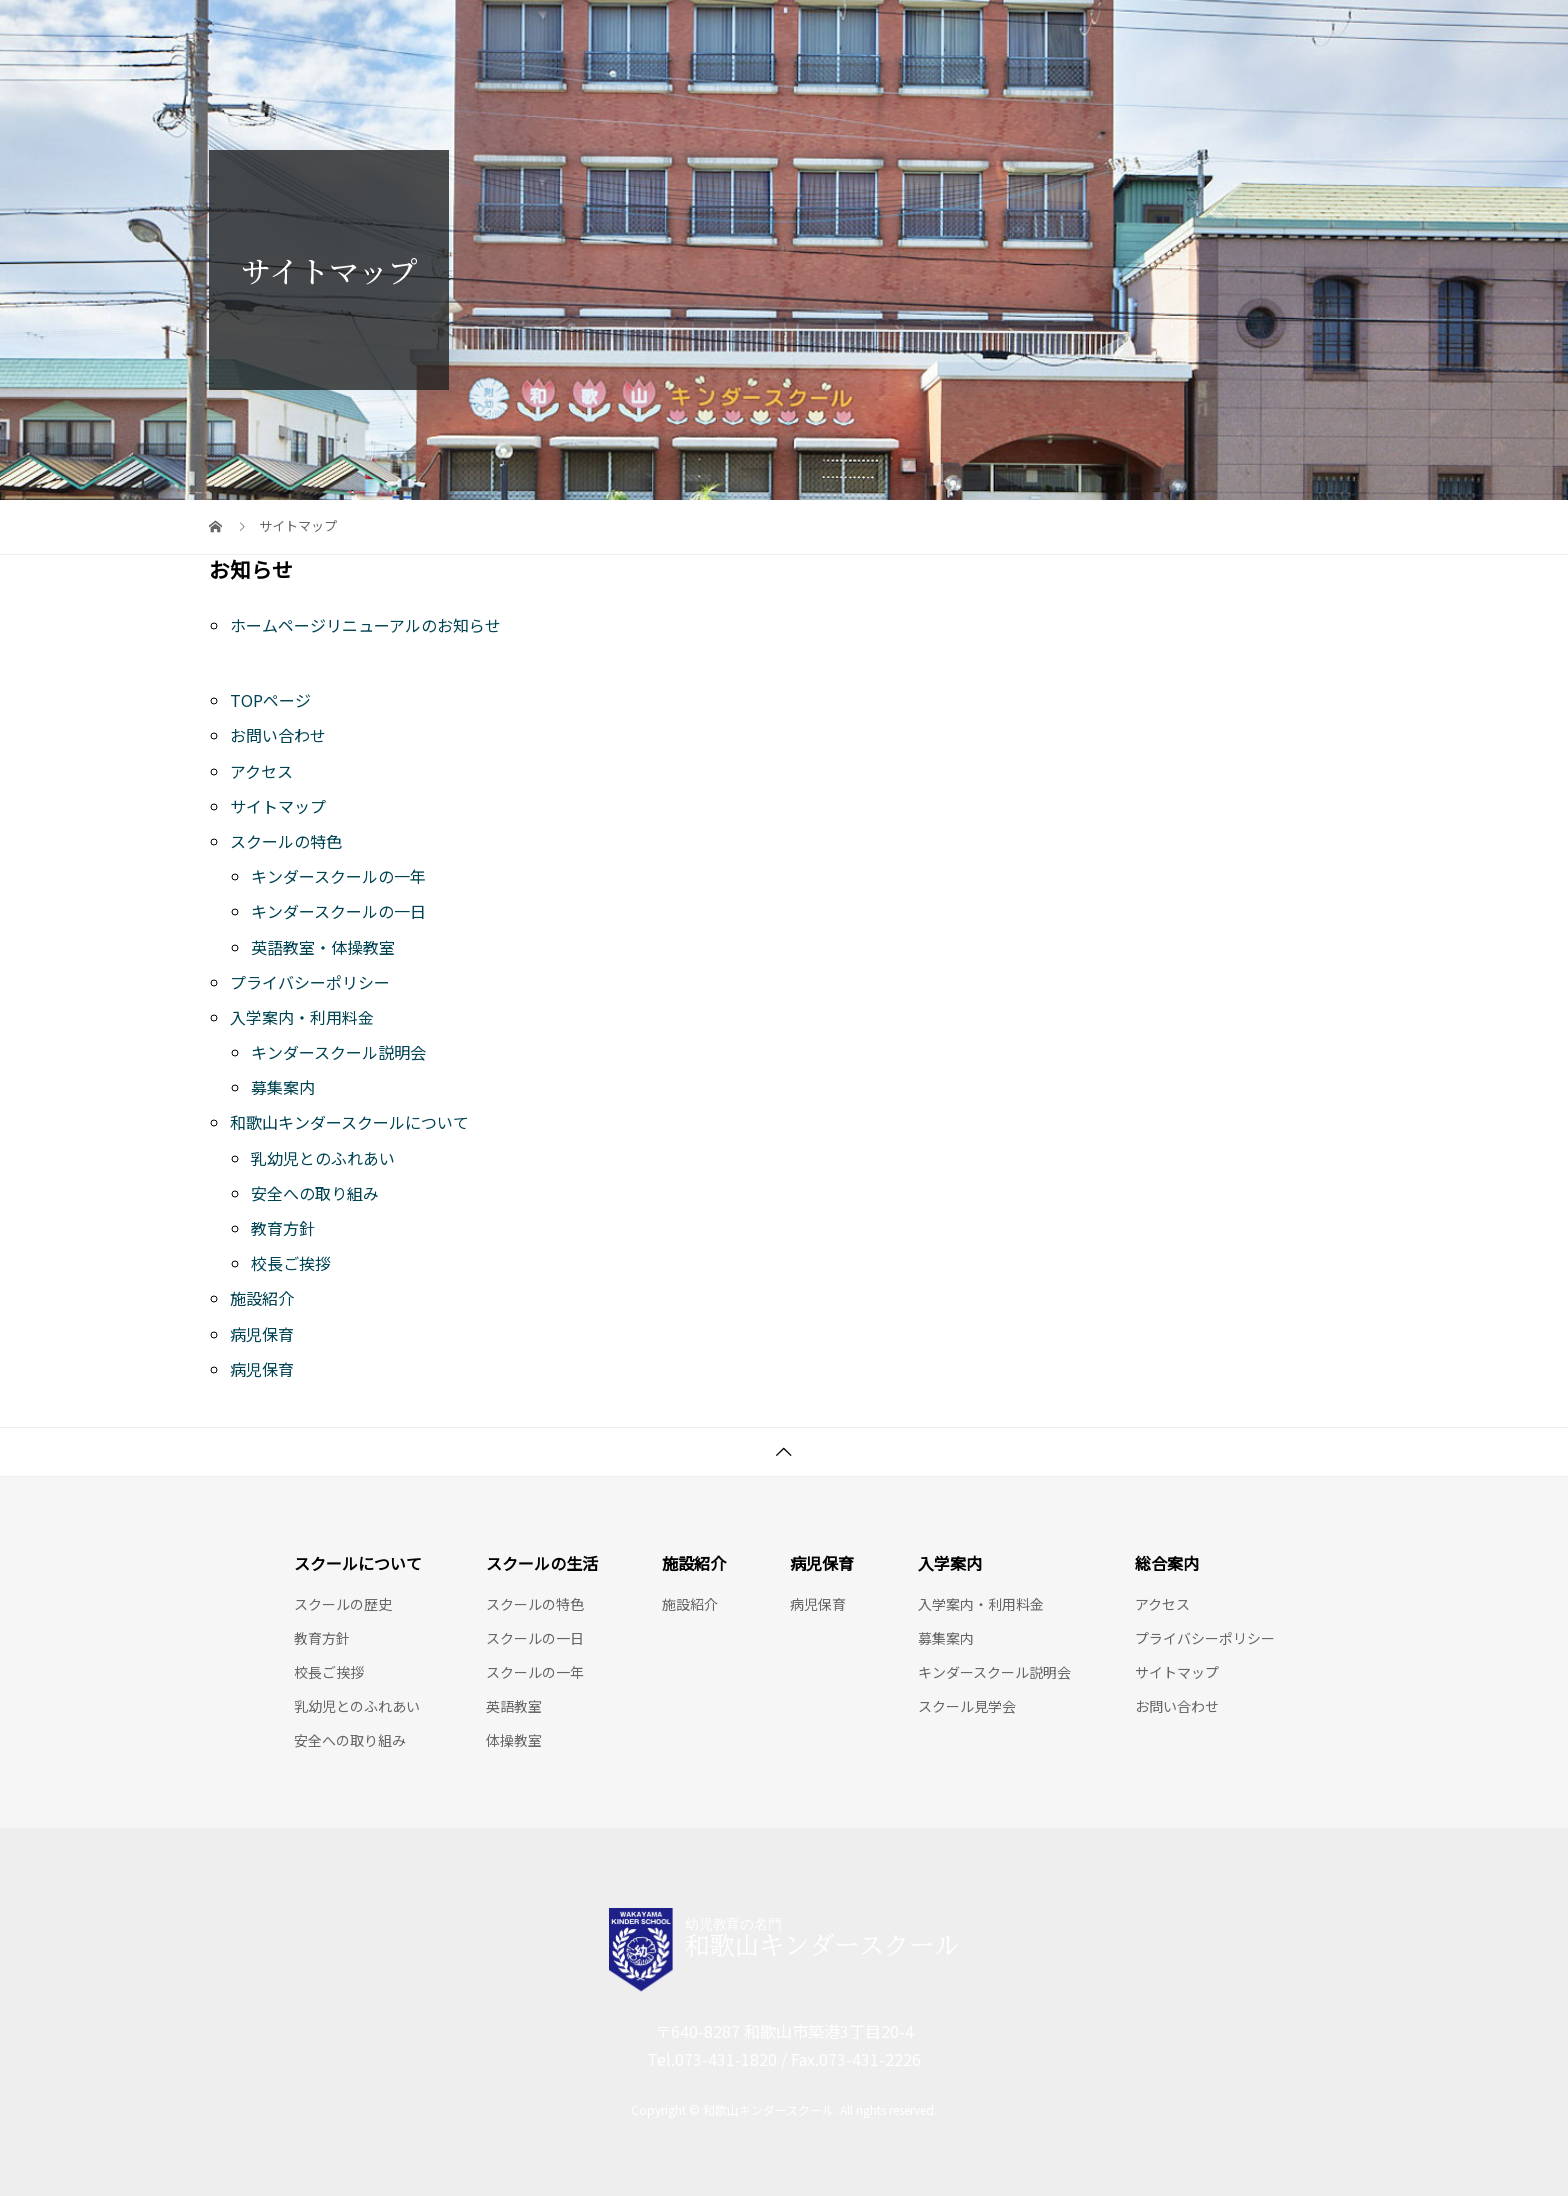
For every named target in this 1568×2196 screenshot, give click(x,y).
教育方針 (283, 1228)
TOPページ (270, 700)
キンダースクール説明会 (338, 1052)
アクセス (261, 771)
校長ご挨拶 (291, 1263)
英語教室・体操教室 (323, 947)
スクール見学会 (967, 1706)
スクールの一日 (535, 1638)
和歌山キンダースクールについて (349, 1122)
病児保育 (262, 1334)
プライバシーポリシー (310, 982)
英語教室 (514, 1706)
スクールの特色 (286, 841)
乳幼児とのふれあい (323, 1158)
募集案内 (283, 1087)
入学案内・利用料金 (302, 1017)
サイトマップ (278, 806)
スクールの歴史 (343, 1604)
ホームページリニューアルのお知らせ (365, 625)
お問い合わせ (278, 735)
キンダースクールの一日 (338, 911)
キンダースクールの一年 (338, 876)
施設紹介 (262, 1298)
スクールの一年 (535, 1672)
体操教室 (514, 1740)
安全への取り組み (315, 1193)
